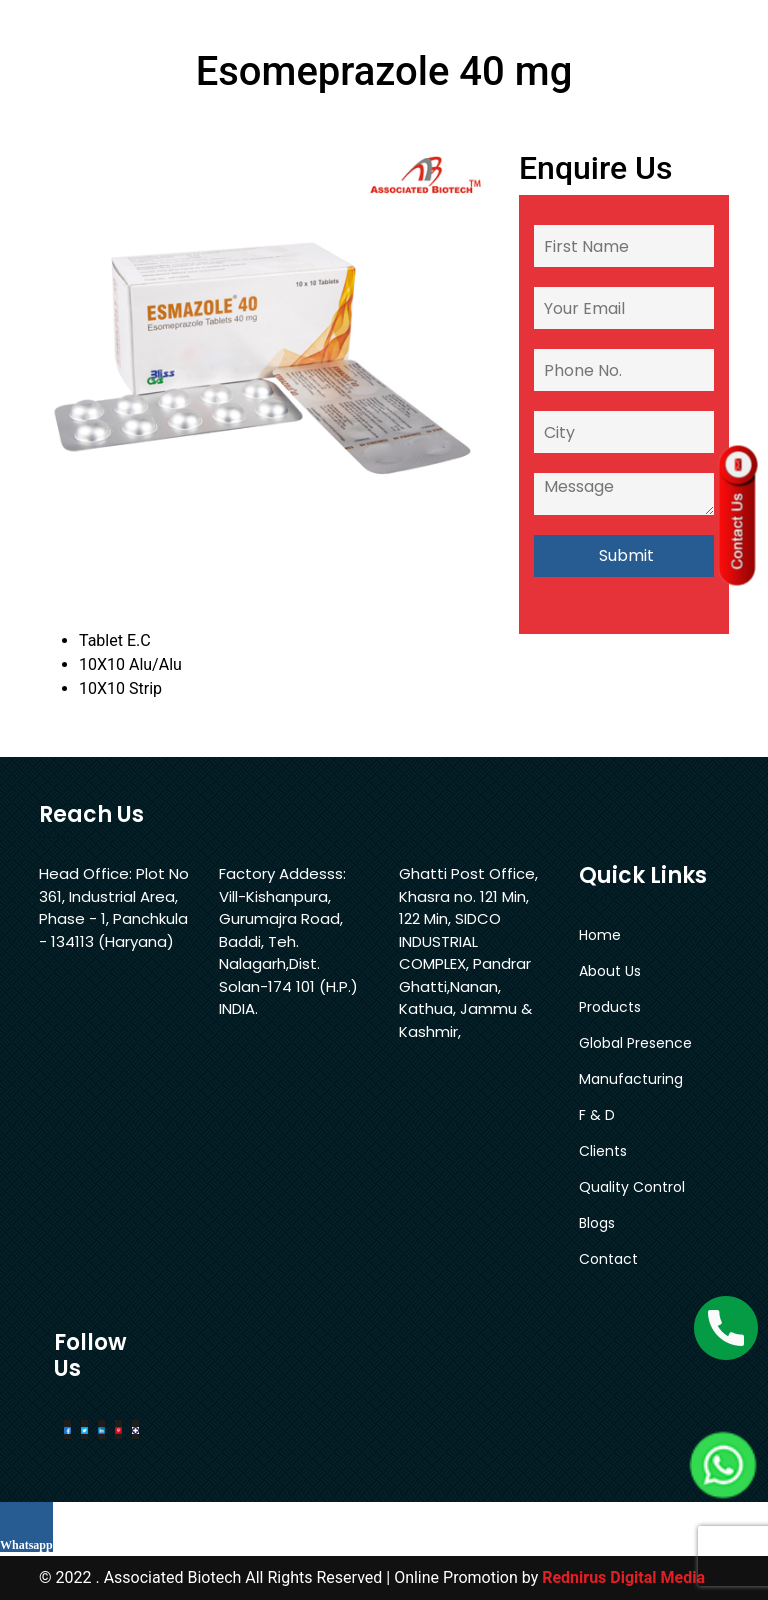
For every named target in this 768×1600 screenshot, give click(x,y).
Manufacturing (631, 1079)
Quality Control (632, 1187)
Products (610, 1007)
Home (600, 935)
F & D (597, 1115)
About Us (610, 971)
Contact (608, 1259)
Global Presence (635, 1043)
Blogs (597, 1223)
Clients (603, 1151)
